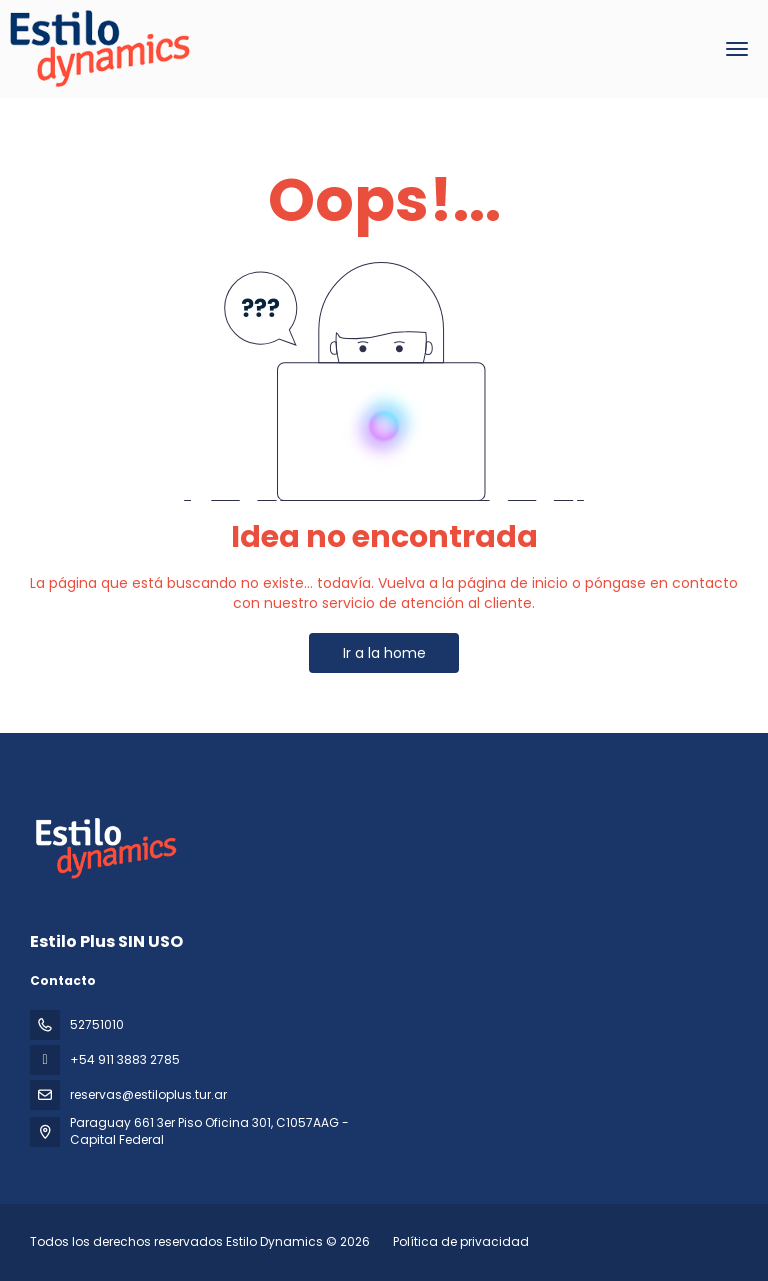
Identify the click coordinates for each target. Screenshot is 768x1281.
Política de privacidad (461, 1241)
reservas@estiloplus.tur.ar (148, 1094)
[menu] (737, 49)
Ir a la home (384, 653)
